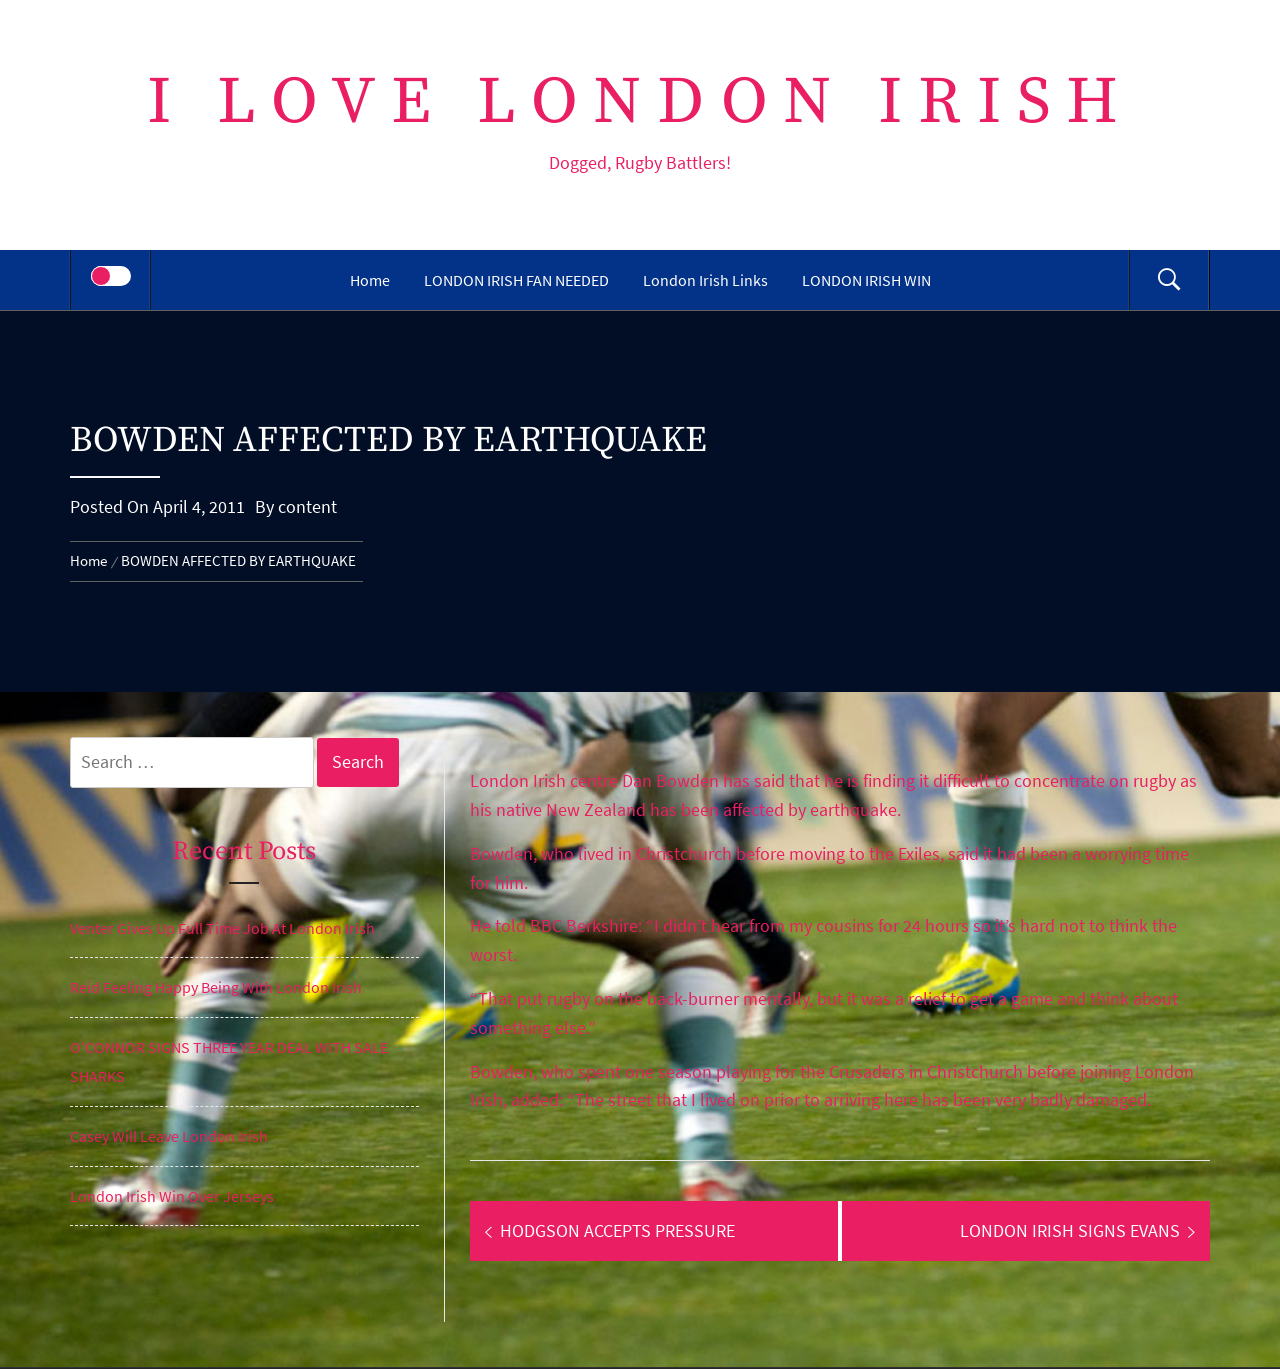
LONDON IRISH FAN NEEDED (516, 280)
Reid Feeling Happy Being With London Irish (216, 987)
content (307, 506)
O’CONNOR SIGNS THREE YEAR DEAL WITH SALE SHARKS (229, 1061)
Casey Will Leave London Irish (169, 1136)
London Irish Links (705, 280)
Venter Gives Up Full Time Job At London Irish (222, 928)
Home (370, 280)
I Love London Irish (640, 102)
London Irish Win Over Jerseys (172, 1196)
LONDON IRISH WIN (866, 280)
